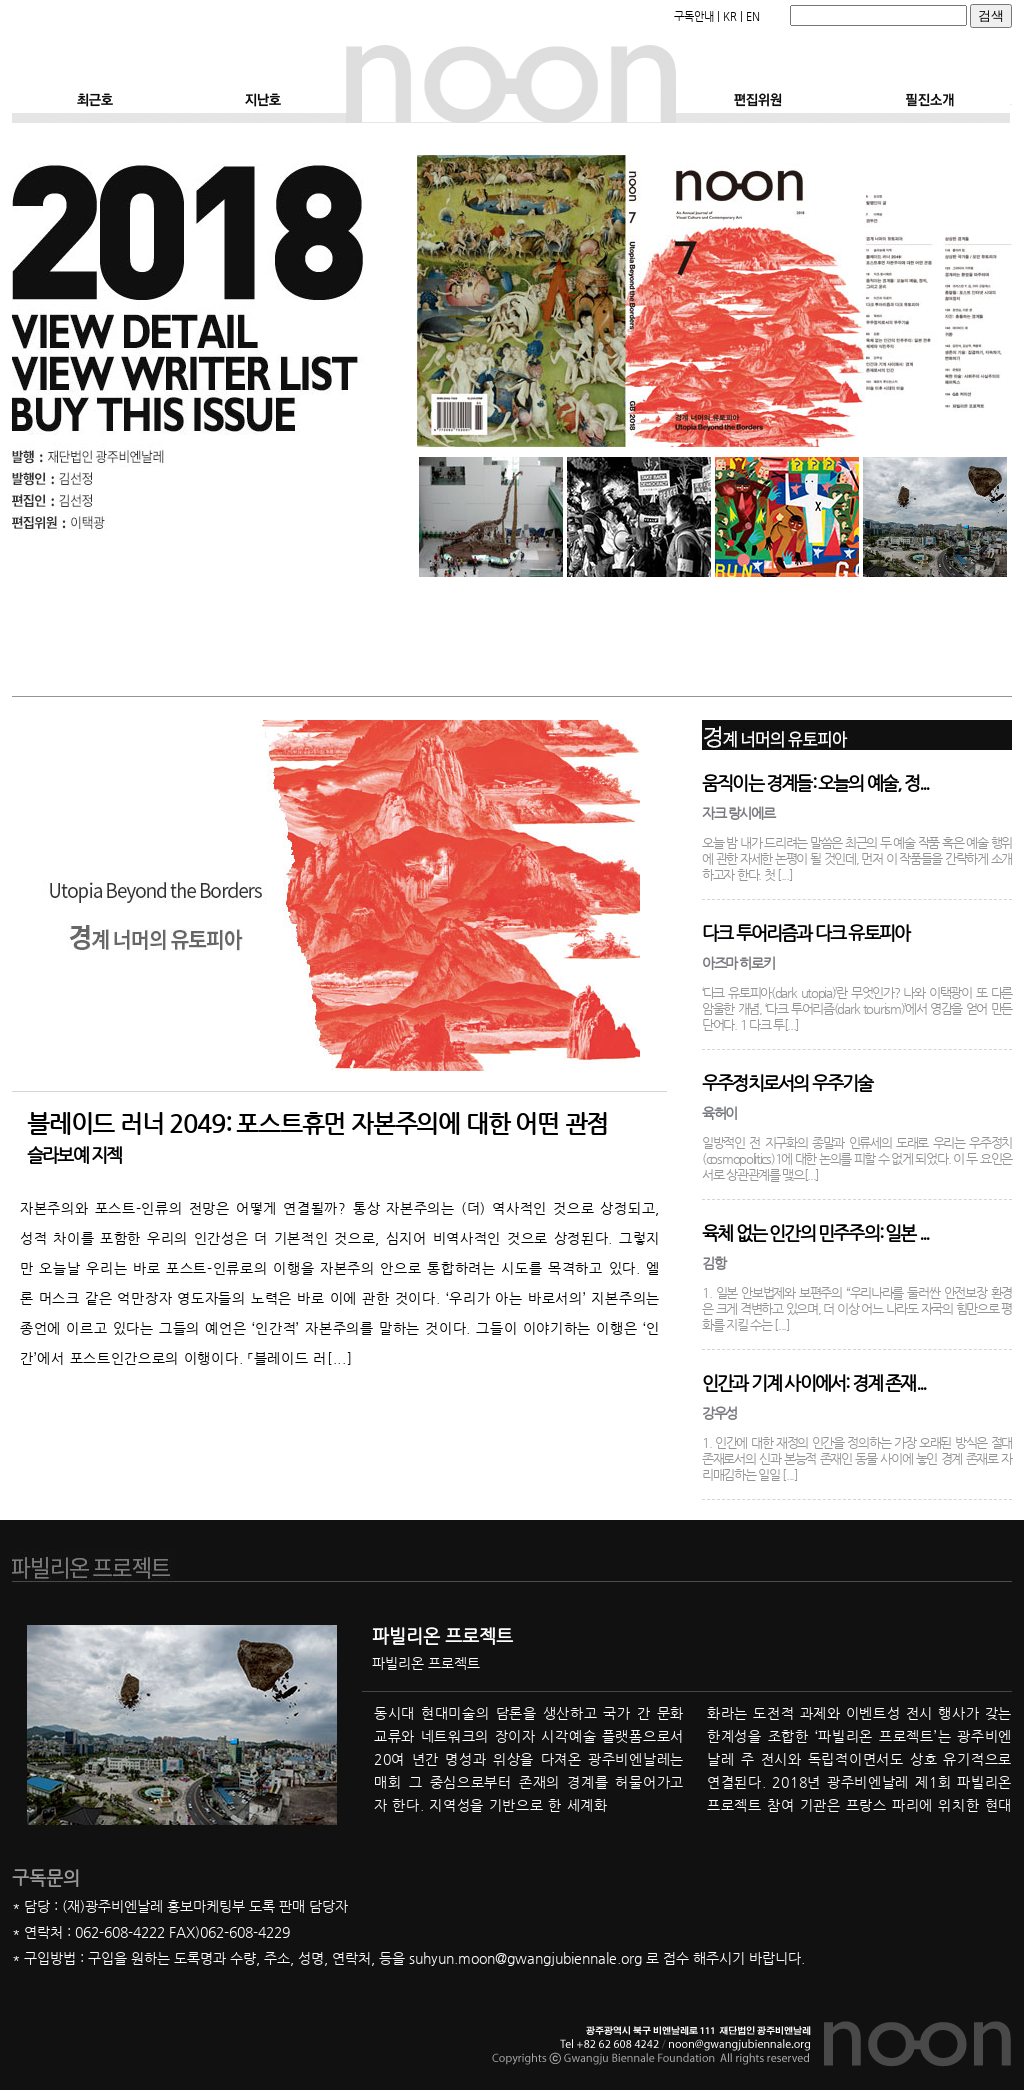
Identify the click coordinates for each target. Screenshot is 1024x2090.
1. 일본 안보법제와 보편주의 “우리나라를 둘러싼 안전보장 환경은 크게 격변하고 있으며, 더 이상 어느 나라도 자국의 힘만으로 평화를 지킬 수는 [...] (857, 1308)
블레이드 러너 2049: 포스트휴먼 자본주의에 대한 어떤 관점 (317, 1124)
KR (730, 16)
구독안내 (694, 16)
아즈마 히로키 (738, 963)
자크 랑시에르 (738, 813)
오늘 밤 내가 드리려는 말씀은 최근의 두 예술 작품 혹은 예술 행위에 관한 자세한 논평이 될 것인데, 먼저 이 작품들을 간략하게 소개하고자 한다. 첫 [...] (857, 858)
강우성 (719, 1413)
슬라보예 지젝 (74, 1154)
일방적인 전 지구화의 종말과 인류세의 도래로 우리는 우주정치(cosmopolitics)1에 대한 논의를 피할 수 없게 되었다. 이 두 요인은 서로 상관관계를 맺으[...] (857, 1158)
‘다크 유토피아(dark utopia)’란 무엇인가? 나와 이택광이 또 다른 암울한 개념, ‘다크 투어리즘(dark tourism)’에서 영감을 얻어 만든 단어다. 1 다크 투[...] (857, 1008)
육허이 (719, 1113)
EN (753, 16)
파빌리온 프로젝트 (442, 1635)
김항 (713, 1263)
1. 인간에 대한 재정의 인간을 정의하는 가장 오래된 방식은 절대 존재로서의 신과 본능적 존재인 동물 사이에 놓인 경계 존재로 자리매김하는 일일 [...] (857, 1458)
